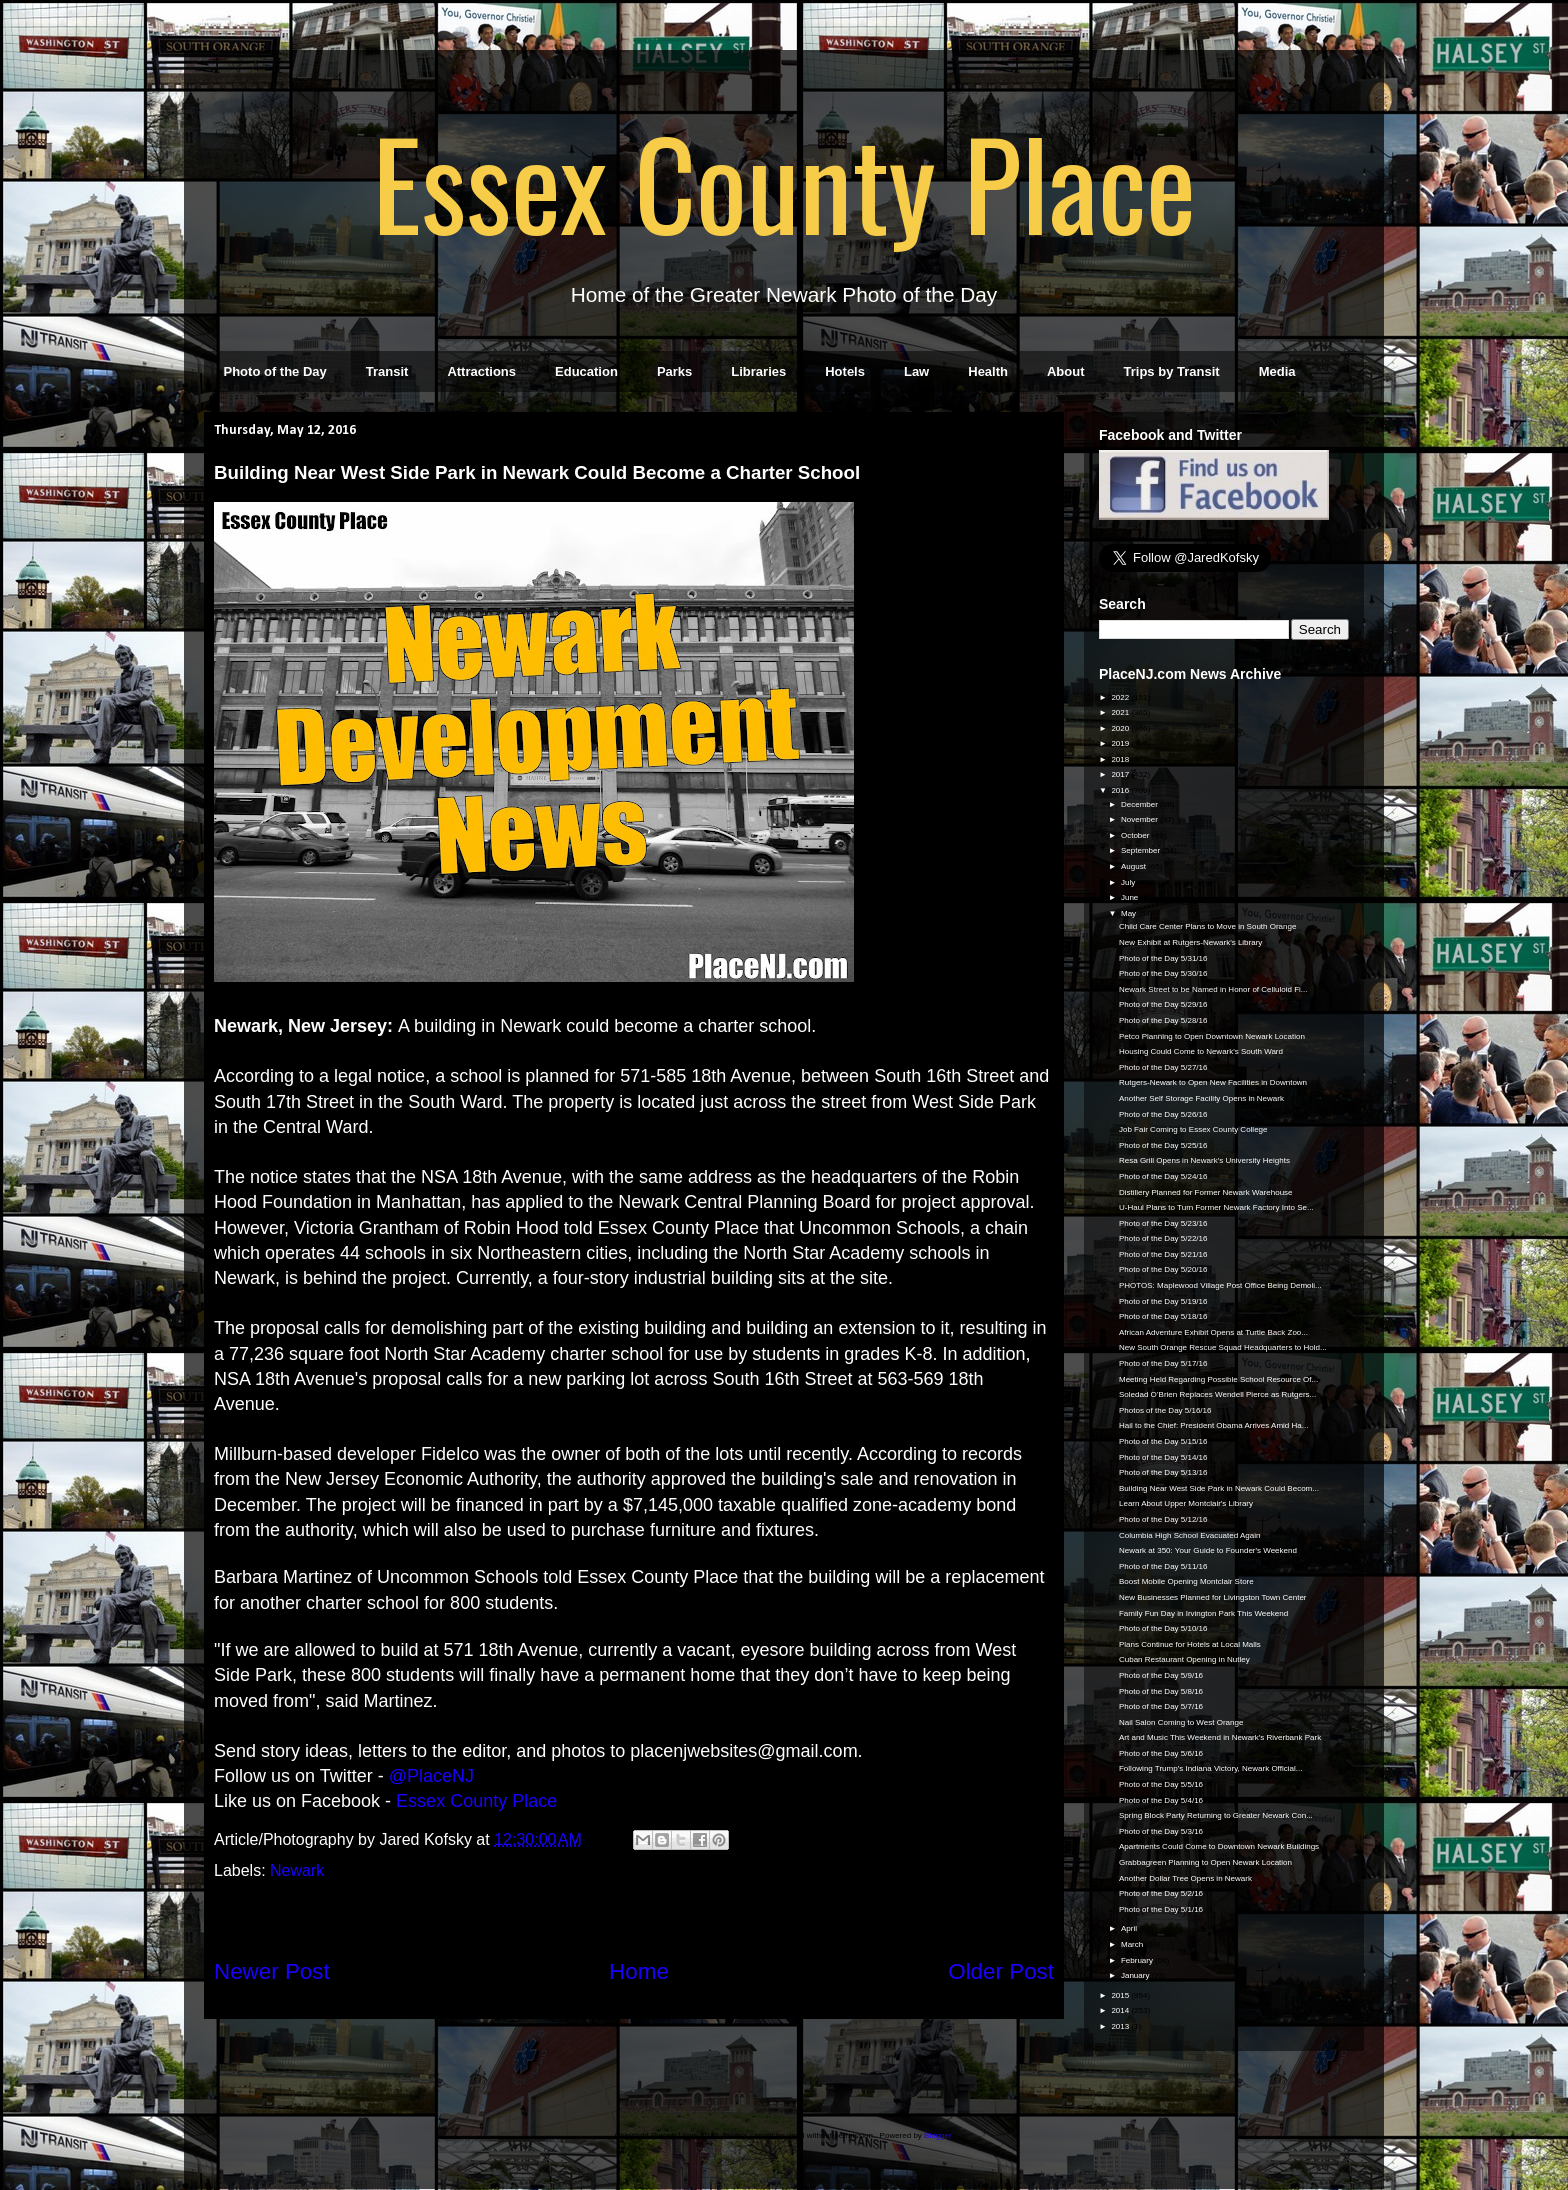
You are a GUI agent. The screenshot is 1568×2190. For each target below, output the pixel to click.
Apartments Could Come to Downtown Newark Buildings (1219, 1846)
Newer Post (272, 1971)
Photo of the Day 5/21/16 (1163, 1254)
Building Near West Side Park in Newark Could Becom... (1219, 1488)
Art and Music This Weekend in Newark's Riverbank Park (1220, 1737)
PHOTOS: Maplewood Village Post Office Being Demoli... (1220, 1285)
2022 (1121, 697)
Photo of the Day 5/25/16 (1163, 1145)
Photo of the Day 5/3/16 (1161, 1831)
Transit (387, 371)
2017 (1121, 774)
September (1141, 850)
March (1133, 1944)
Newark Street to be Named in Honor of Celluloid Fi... (1213, 989)
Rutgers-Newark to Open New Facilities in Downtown (1213, 1082)
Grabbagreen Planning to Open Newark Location (1205, 1862)
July (1129, 882)
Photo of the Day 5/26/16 (1163, 1114)
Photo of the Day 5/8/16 (1161, 1691)
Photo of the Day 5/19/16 (1163, 1301)
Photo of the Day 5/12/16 (1163, 1519)
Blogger (937, 2135)
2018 (1121, 759)
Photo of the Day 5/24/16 (1163, 1176)
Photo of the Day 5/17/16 (1163, 1363)
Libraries (758, 371)
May (1129, 913)
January (1136, 1975)
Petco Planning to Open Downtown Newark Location (1212, 1036)
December (1140, 804)
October (1136, 835)
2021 (1121, 712)
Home (639, 1971)
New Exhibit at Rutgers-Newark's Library (1190, 942)
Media (1277, 371)
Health (988, 371)
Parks (674, 371)
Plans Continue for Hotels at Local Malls (1190, 1644)
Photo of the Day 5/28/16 (1163, 1020)
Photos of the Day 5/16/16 (1165, 1410)
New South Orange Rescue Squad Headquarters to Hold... (1223, 1347)
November (1140, 819)
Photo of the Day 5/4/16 (1161, 1800)
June (1131, 897)
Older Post (1001, 1971)
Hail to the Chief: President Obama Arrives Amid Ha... (1213, 1425)
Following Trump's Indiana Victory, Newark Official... (1210, 1768)
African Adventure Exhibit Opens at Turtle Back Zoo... (1213, 1332)
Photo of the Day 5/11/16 (1163, 1566)
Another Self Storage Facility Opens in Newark (1201, 1098)
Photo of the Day (275, 371)
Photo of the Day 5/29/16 (1163, 1004)
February (1138, 1960)
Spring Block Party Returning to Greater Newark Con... (1216, 1815)
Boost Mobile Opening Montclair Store (1186, 1581)
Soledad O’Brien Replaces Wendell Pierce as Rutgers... (1217, 1394)
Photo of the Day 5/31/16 (1163, 958)
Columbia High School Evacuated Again (1189, 1535)
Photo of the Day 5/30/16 (1163, 973)
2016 (1121, 790)
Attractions (481, 371)
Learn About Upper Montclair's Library (1186, 1503)
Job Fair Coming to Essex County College (1193, 1129)
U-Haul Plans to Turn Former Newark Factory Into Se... (1216, 1207)
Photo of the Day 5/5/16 (1161, 1784)
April (1130, 1928)
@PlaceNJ (431, 1776)
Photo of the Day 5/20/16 (1163, 1269)
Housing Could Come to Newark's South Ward (1201, 1051)
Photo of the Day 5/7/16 (1161, 1706)
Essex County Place (784, 181)
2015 (1121, 1995)
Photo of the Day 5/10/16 (1163, 1628)
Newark (297, 1870)
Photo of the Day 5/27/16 (1163, 1067)
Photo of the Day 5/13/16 (1163, 1472)
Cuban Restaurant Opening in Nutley (1184, 1659)
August (1134, 866)
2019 (1121, 743)
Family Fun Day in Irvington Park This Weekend (1203, 1613)
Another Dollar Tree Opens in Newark (1185, 1878)
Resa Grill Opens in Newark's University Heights (1204, 1160)
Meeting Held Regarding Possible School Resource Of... (1218, 1379)
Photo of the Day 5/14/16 (1163, 1457)
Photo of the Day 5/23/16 (1163, 1223)
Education (586, 371)
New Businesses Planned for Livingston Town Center (1213, 1597)
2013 (1121, 2026)
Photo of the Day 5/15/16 (1163, 1441)
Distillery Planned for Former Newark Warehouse (1206, 1192)
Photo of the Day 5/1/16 (1161, 1909)
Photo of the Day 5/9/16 (1161, 1675)
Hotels (845, 371)
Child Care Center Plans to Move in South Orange (1207, 926)
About (1066, 371)
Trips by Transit (1172, 371)
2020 (1121, 728)
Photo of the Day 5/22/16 (1163, 1238)
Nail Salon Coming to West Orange (1181, 1722)
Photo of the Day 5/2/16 (1161, 1893)
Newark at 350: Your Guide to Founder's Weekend (1208, 1550)
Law (916, 371)
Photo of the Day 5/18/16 (1163, 1316)
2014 (1121, 2010)
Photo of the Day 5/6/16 (1161, 1753)
